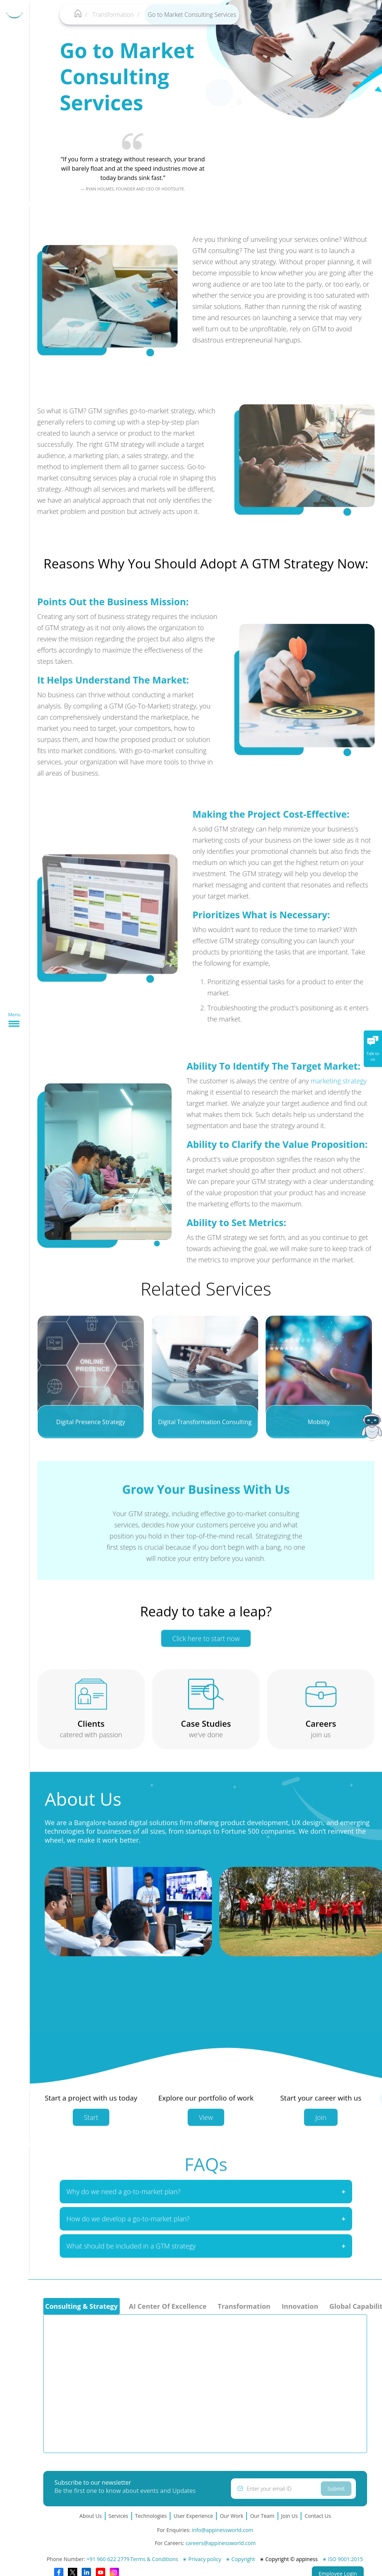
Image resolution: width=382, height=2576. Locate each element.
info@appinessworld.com (222, 2530)
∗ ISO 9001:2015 (342, 2559)
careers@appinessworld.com (220, 2543)
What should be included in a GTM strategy (131, 2251)
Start (91, 2123)
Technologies (151, 2516)
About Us (90, 2516)
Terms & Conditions (154, 2559)
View (206, 2123)
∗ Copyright (240, 2559)
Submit (336, 2488)
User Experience (193, 2516)
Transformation (113, 14)
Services (118, 2516)
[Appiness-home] (78, 14)
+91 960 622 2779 (108, 2559)
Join (320, 2123)
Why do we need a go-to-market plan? (123, 2197)
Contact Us (317, 2516)
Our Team (262, 2516)
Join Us (289, 2516)
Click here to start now (205, 1644)
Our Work (231, 2516)
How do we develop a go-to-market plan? (128, 2224)
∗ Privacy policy (201, 2559)
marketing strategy (345, 1080)
